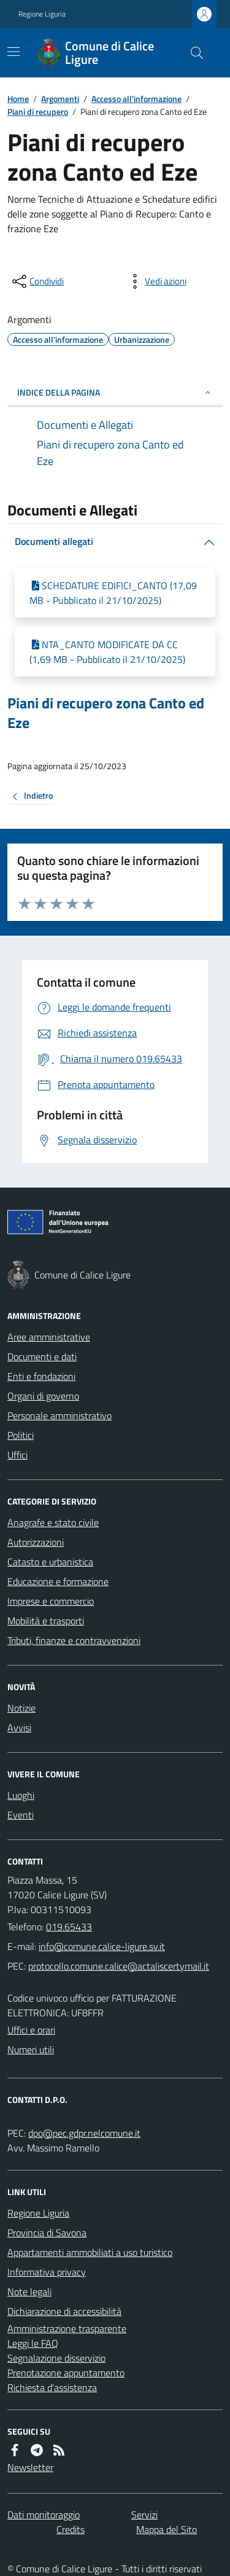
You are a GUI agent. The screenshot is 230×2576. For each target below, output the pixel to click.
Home (18, 98)
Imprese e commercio (50, 1601)
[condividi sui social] (36, 281)
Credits (70, 2529)
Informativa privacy (46, 2272)
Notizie (21, 1708)
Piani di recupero (37, 111)
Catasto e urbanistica (50, 1561)
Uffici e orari (31, 2029)
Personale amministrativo (59, 1415)
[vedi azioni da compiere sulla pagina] (156, 281)
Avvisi (19, 1727)
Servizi (144, 2514)
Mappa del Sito (166, 2529)
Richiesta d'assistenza (52, 2387)
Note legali (29, 2291)
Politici (20, 1435)
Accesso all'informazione (136, 98)
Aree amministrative (48, 1336)
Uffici (17, 1454)
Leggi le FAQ (32, 2343)
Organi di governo (43, 1395)
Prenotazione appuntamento (66, 2372)
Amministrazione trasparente (66, 2328)
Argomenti (60, 98)
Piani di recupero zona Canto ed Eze (105, 713)
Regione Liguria (42, 14)
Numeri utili (30, 2049)
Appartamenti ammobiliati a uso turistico (89, 2252)
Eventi (20, 1814)
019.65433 (69, 1926)
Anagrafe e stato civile (53, 1522)
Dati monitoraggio (43, 2514)
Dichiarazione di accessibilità (64, 2311)
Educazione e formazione (58, 1581)
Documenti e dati (42, 1356)
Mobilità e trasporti (45, 1620)
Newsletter (30, 2467)
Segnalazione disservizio (56, 2358)
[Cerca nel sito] (192, 53)
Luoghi (20, 1795)
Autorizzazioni (35, 1542)
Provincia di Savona (46, 2232)
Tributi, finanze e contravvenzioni (73, 1640)
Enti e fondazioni (41, 1376)
